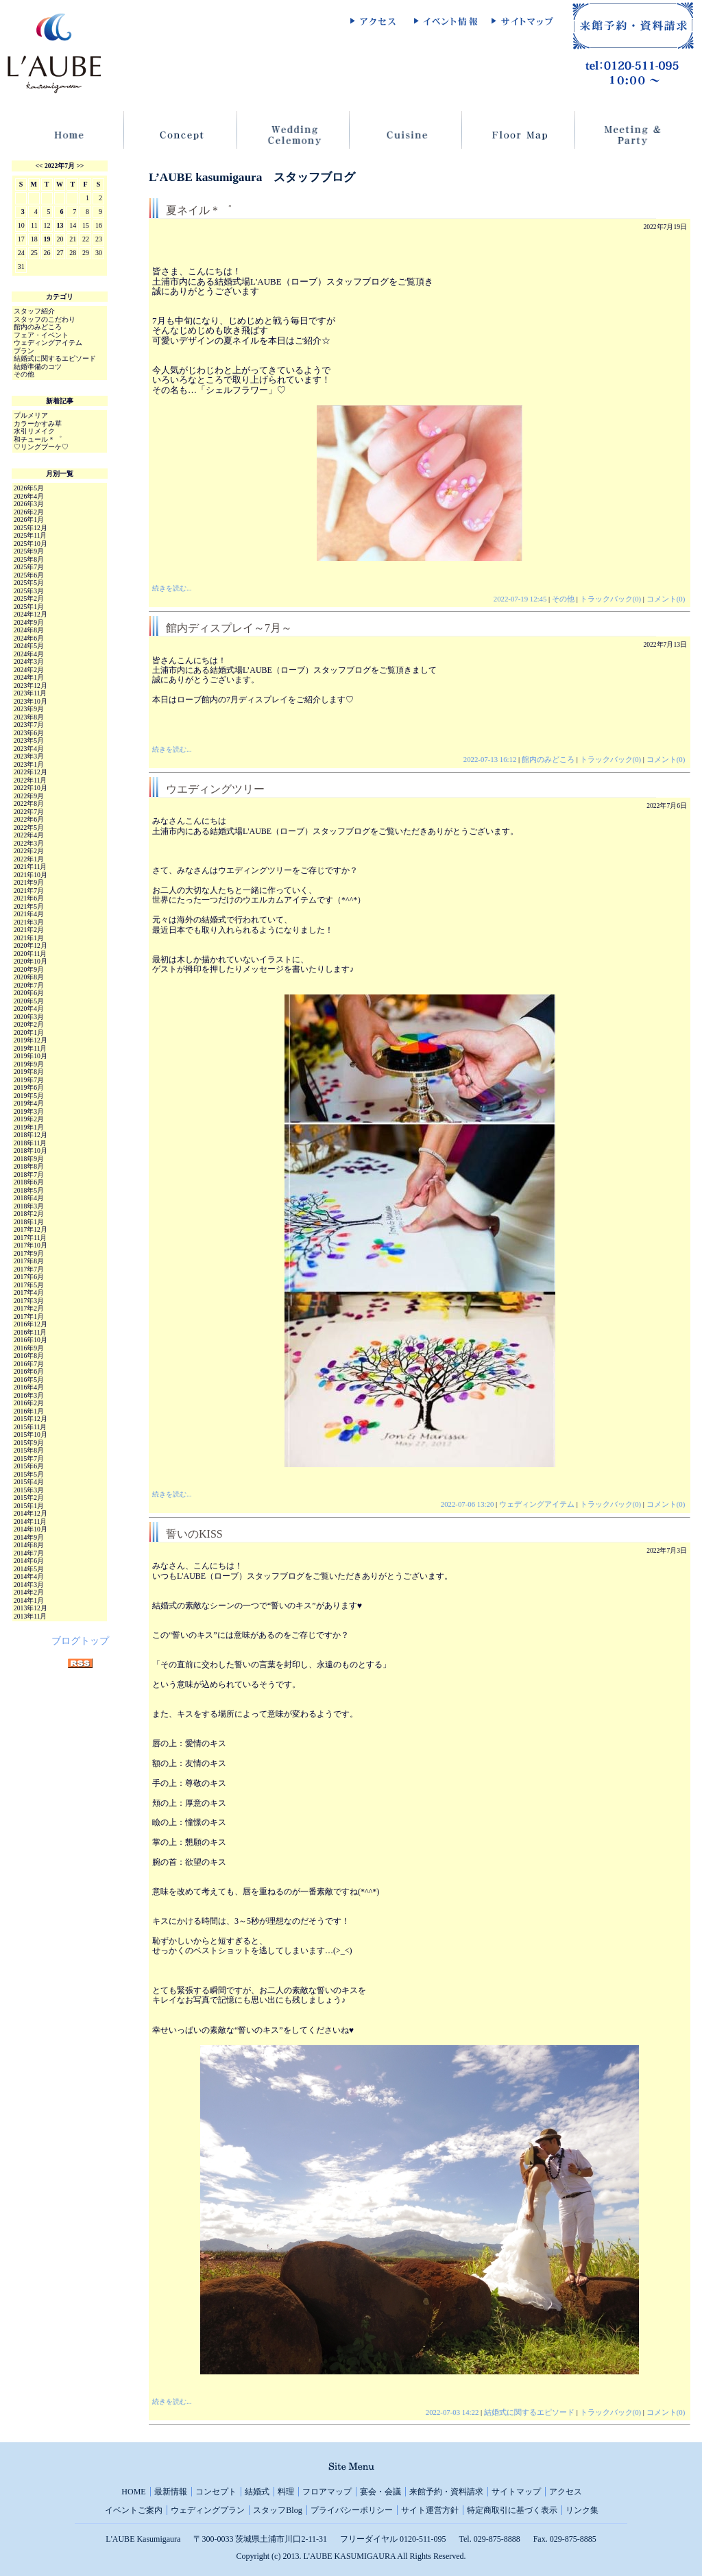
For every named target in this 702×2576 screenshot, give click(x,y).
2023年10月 (30, 701)
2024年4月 (29, 654)
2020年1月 (29, 1032)
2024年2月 (29, 669)
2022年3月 (29, 843)
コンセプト (216, 2491)
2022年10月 (30, 787)
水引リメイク (34, 431)
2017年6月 (29, 1276)
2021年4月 (29, 914)
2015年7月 (29, 1458)
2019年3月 (29, 1111)
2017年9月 (29, 1253)
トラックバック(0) (611, 599)
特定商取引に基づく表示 (512, 2510)
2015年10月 (30, 1434)
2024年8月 (29, 630)
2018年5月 (29, 1190)
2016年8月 (29, 1355)
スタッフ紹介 (34, 311)
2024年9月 (29, 622)
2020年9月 (29, 969)
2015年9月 (29, 1442)
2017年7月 (29, 1269)
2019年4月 (29, 1103)
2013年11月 (30, 1616)
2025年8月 (29, 559)
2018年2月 (29, 1213)
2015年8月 (29, 1450)
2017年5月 (29, 1285)
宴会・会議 (380, 2491)
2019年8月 (29, 1071)
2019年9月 (29, 1064)
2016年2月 (29, 1403)
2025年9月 (29, 551)
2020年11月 (30, 953)
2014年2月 (29, 1592)
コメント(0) (666, 599)
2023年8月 (29, 717)
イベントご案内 (133, 2510)
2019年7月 (29, 1080)
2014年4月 (29, 1576)
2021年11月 (30, 866)
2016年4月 (29, 1387)
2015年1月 (29, 1506)
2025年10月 (30, 543)
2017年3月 (29, 1300)
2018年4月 (29, 1198)
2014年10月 (30, 1529)
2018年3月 (29, 1206)
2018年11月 (30, 1143)
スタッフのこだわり (44, 319)
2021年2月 (29, 929)
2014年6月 (29, 1560)
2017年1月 (29, 1316)
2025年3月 (29, 591)
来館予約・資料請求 (446, 2491)
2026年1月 (29, 519)
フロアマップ (327, 2491)
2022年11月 (30, 780)
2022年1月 (29, 859)
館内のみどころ (548, 759)
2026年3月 (29, 504)
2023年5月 (29, 740)
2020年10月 (30, 961)
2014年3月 (29, 1584)
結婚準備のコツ (38, 366)
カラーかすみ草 (38, 423)
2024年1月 (29, 677)
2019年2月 (29, 1119)
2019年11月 (30, 1048)
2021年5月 (29, 906)
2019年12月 (30, 1040)
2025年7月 (29, 567)
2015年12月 (30, 1418)
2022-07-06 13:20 (467, 1504)
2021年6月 (29, 898)
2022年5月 (29, 827)
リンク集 (582, 2510)
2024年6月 (29, 638)
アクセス (565, 2491)
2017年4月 (29, 1292)
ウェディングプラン (208, 2510)
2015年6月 (29, 1466)
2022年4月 (29, 835)
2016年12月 (30, 1324)
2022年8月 (29, 803)
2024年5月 (29, 645)
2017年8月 (29, 1261)
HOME (133, 2491)
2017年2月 (29, 1308)
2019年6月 (29, 1087)
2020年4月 (29, 1008)
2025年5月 (29, 582)
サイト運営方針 (430, 2510)
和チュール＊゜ (38, 439)
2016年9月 (29, 1348)
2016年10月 (30, 1340)
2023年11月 (30, 693)
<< (39, 165)
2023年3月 (29, 756)
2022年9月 (29, 796)
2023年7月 (29, 724)
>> (80, 165)
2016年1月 (29, 1411)
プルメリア (31, 415)
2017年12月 (30, 1229)
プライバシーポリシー (352, 2510)
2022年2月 (29, 851)
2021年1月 (29, 938)
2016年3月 (29, 1395)
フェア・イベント (41, 335)
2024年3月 (29, 661)
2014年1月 (29, 1600)
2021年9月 (29, 882)
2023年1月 (29, 764)
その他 (563, 599)
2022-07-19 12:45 (520, 599)
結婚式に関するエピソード (529, 2412)
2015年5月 (29, 1474)
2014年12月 (30, 1513)
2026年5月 (29, 488)
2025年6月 (29, 575)
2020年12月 (30, 945)
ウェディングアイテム (536, 1504)
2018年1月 (29, 1222)
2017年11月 (30, 1237)
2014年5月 (29, 1569)
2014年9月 (29, 1537)
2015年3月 (29, 1490)
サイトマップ (516, 2491)
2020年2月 (29, 1024)
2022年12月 (30, 772)
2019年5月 (29, 1095)
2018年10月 (30, 1150)
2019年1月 (29, 1127)
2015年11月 (30, 1427)
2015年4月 (29, 1482)
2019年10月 (30, 1056)
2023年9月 (29, 709)
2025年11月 (30, 535)
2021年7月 (29, 890)
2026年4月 (29, 496)
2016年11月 (30, 1332)
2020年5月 (29, 1001)
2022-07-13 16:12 (490, 759)
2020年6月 (29, 993)
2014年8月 (29, 1545)
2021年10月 (30, 875)
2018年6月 (29, 1182)
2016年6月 (29, 1371)
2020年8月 (29, 977)
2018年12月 (30, 1134)
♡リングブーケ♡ (41, 447)
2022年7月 (60, 165)
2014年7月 (29, 1553)
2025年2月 (29, 598)
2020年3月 (29, 1017)
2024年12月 (30, 614)
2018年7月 (29, 1174)
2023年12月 (30, 685)
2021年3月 (29, 922)
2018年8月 (29, 1166)
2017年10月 (30, 1245)
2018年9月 (29, 1158)
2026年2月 (29, 512)
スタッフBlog (277, 2510)
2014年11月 (30, 1521)
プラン (24, 351)
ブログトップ (80, 1641)
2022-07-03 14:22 (452, 2412)
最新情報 (170, 2491)
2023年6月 (29, 733)
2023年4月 (29, 748)
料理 (286, 2491)
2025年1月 (29, 606)
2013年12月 (30, 1608)
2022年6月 (29, 819)
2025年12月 (30, 528)
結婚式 (257, 2491)
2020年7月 (29, 985)
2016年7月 (29, 1364)
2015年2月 (29, 1497)
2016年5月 (29, 1379)
